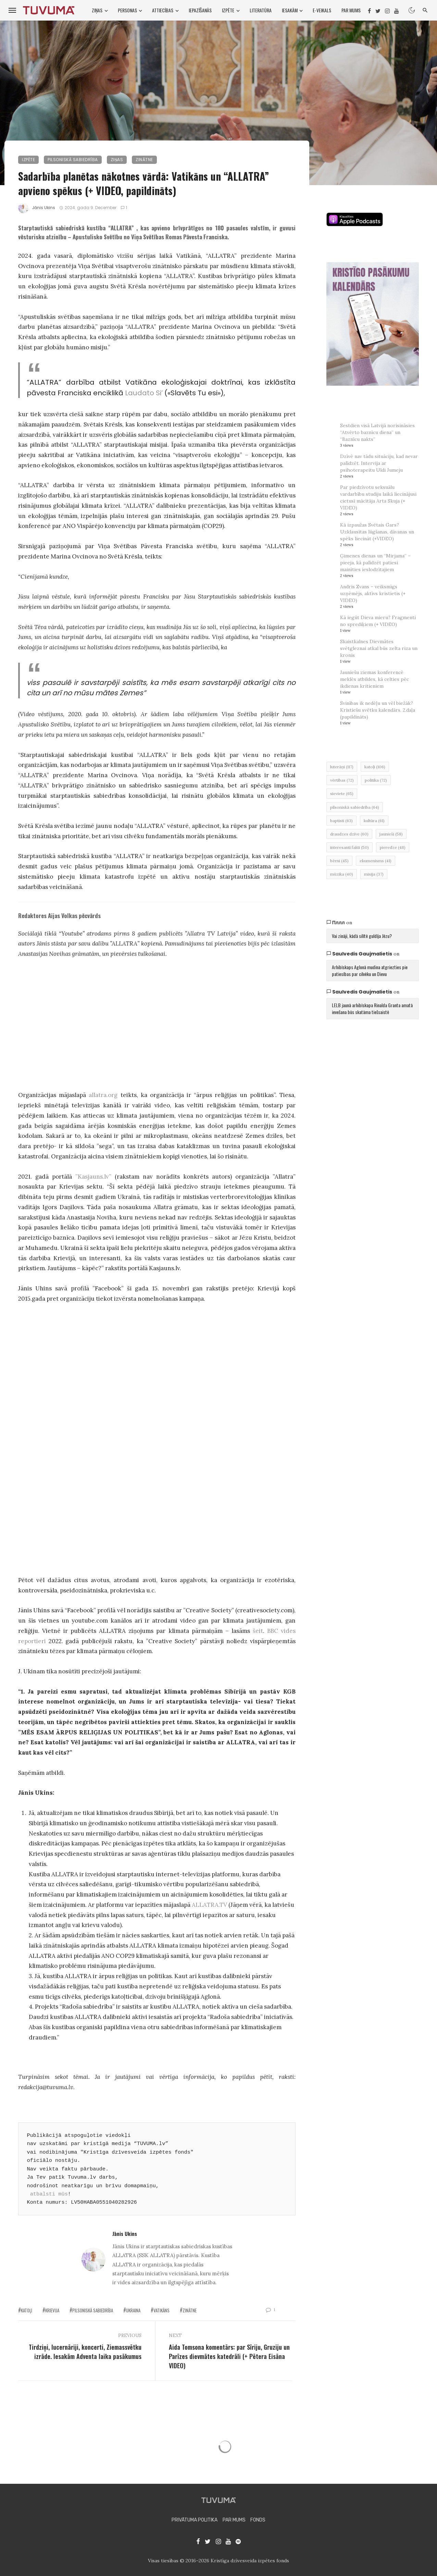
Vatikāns (161, 2310)
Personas (127, 10)
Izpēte (228, 10)
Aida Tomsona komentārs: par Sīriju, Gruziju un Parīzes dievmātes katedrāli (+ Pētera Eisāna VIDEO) (229, 2356)
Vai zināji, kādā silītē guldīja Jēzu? (362, 935)
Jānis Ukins (43, 207)
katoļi (26, 2310)
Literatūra (261, 10)
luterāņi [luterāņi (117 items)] (341, 766)
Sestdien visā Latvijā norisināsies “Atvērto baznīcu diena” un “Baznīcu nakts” (377, 432)
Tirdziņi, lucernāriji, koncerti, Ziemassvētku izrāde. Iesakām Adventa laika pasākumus (85, 2352)
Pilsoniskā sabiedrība (73, 159)
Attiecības (162, 10)
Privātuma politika (194, 2520)
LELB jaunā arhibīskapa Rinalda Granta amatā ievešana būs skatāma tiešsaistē (372, 1008)
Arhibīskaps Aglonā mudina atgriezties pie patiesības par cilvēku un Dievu (370, 970)
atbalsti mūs (49, 2194)
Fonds (257, 2520)
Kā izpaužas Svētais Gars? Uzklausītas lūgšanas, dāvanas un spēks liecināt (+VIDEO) (377, 532)
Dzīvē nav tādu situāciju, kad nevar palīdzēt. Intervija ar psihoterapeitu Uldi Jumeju (379, 463)
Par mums (351, 10)
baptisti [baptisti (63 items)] (341, 820)
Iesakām (290, 10)
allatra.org (103, 1095)
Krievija (52, 2310)
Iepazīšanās (200, 10)
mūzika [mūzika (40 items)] (341, 874)
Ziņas (97, 10)
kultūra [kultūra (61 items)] (374, 820)
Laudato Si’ (144, 393)
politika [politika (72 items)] (376, 780)
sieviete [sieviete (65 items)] (341, 793)
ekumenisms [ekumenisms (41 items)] (375, 860)
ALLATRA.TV (209, 1905)
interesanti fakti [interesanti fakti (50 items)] (349, 847)
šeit (258, 1631)
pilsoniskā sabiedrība (92, 2310)
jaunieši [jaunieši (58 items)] (391, 833)
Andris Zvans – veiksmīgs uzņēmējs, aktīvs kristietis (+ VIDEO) (372, 593)
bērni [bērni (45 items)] (339, 860)
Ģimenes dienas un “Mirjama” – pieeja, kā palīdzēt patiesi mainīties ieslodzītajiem (375, 563)
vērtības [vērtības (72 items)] (342, 780)
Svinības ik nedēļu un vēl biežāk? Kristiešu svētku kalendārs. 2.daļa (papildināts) (377, 710)
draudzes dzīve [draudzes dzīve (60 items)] (349, 833)
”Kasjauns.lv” (93, 1176)
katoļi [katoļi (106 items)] (374, 766)
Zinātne (144, 159)
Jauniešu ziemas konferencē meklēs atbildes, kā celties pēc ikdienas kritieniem (374, 679)
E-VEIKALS (322, 10)
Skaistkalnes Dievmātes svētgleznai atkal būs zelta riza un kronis (378, 648)
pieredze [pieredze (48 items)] (392, 847)
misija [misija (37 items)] (374, 874)
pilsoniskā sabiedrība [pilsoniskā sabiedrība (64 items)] (354, 807)
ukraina (133, 2310)
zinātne (190, 2310)
